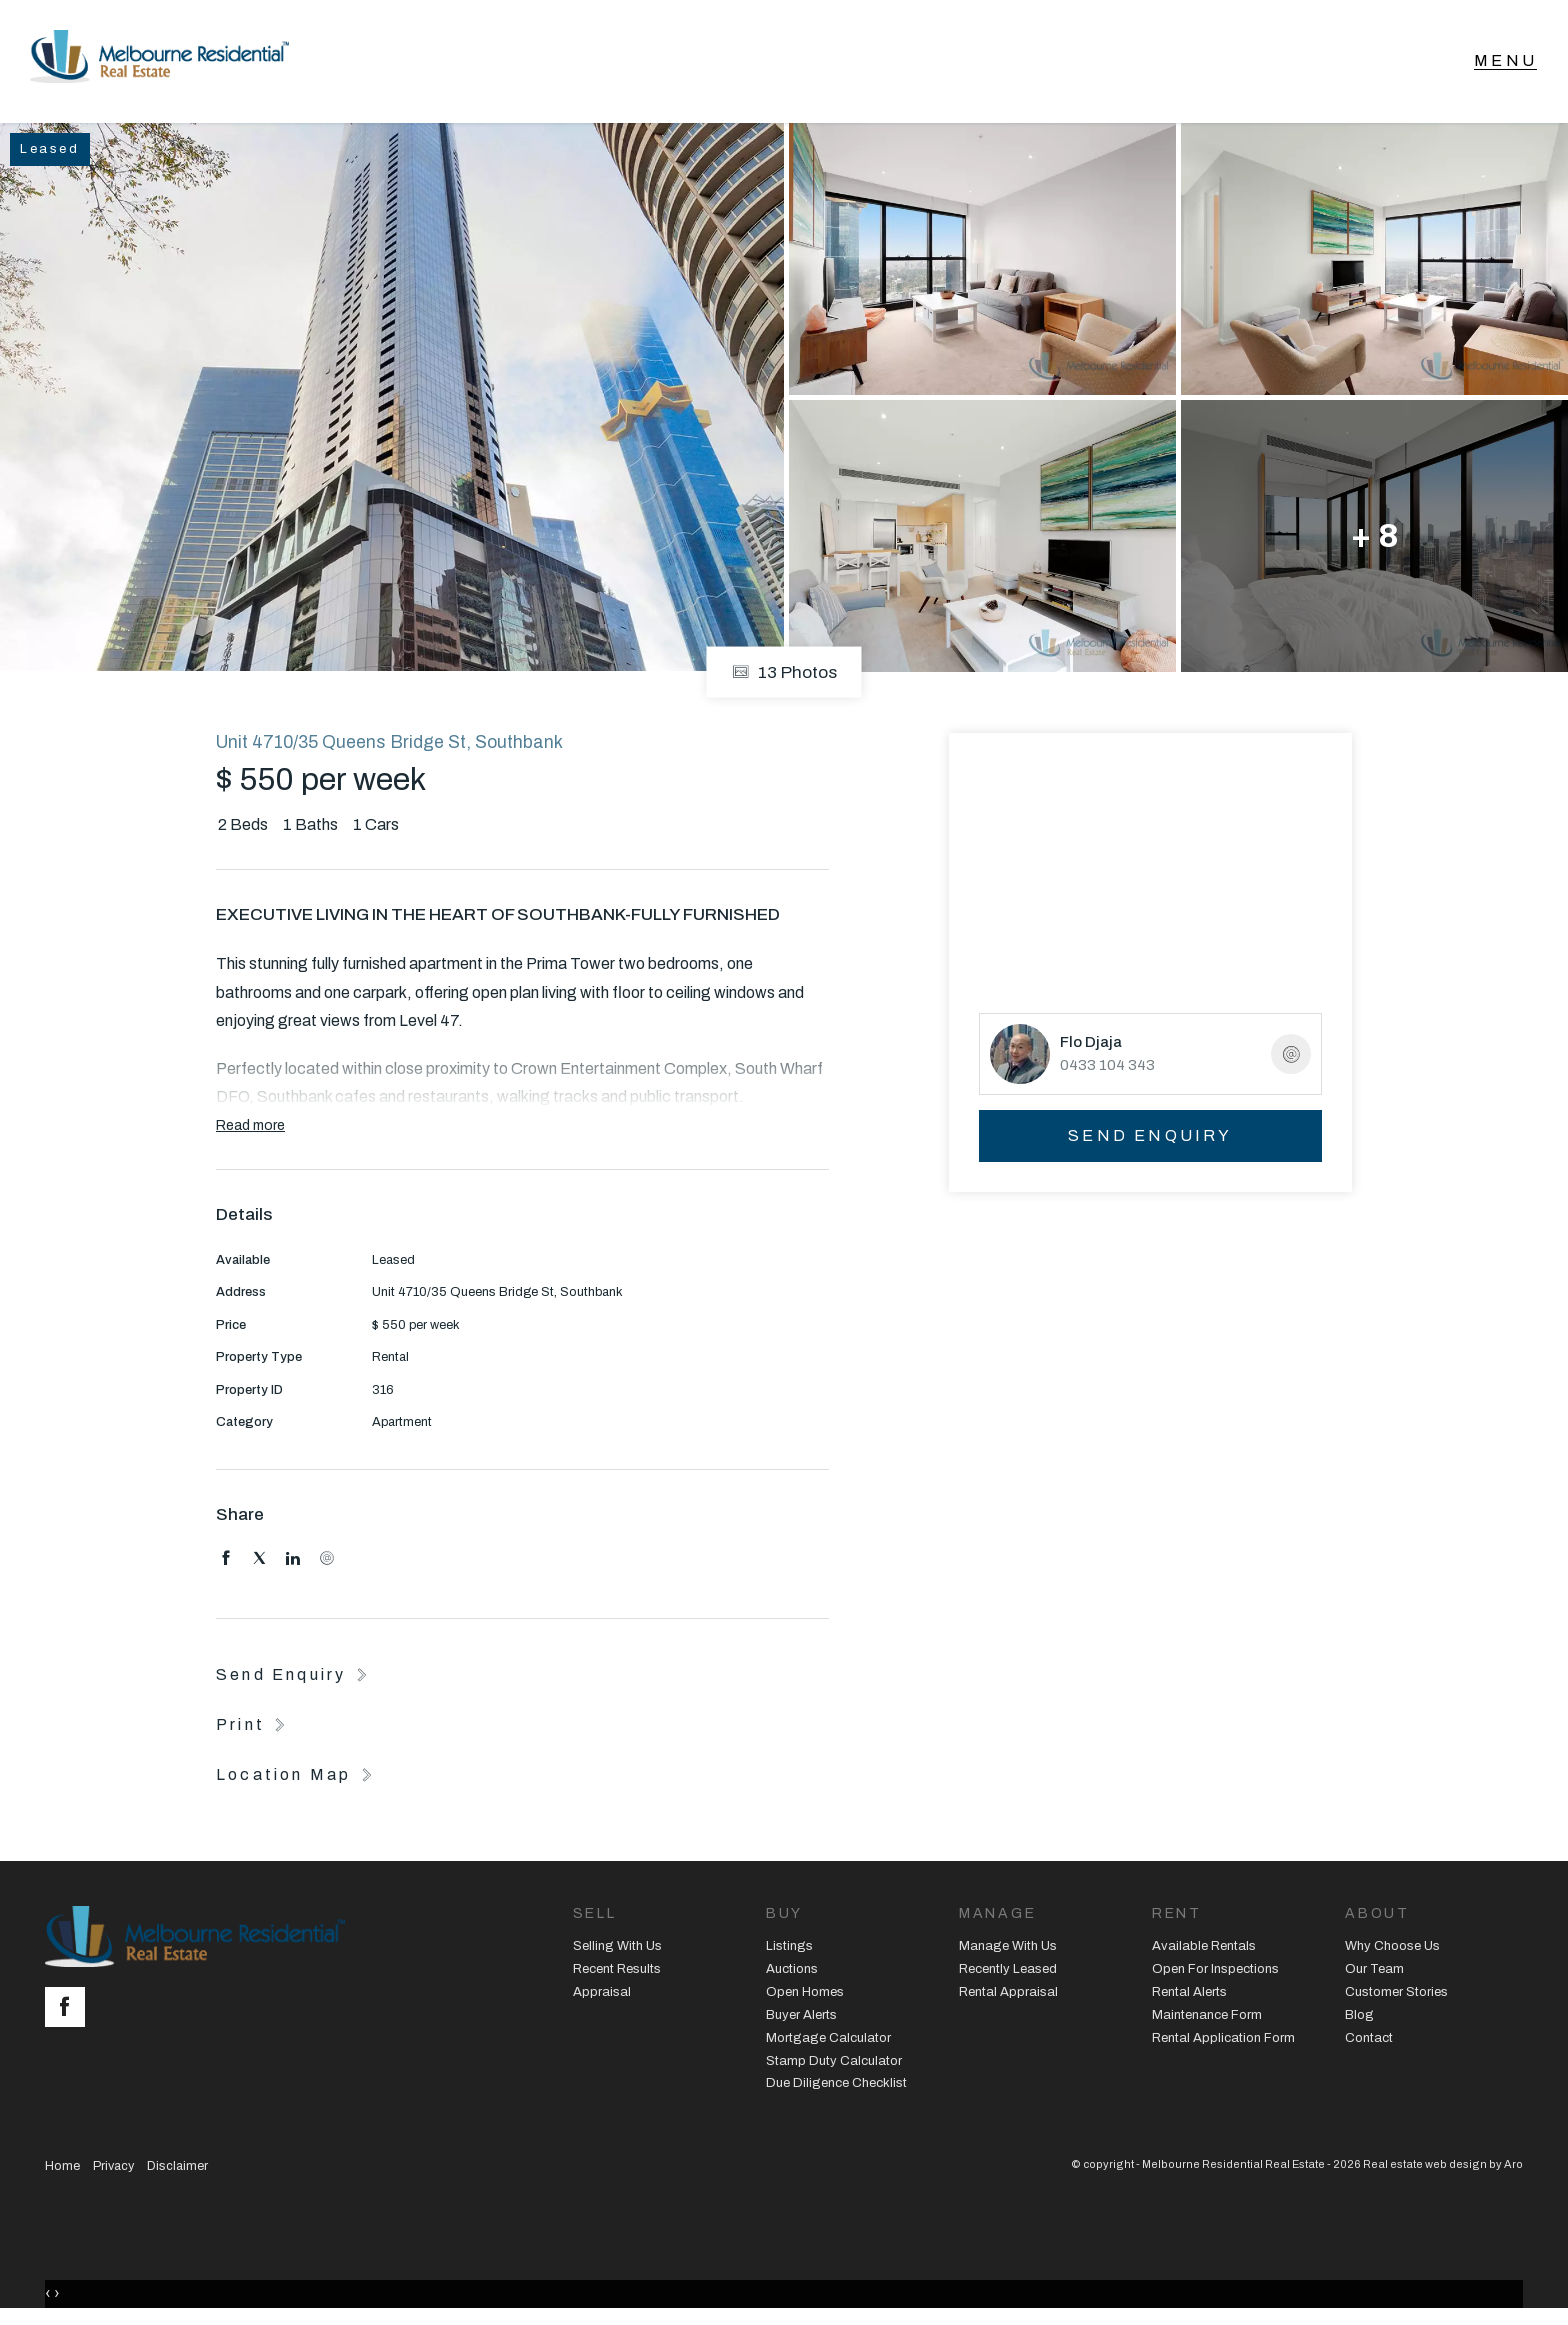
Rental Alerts (1189, 1995)
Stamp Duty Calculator (834, 2064)
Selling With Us (617, 1949)
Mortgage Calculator (828, 2041)
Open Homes (805, 1995)
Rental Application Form (1223, 2041)
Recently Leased (1008, 1972)
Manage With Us (1008, 1949)
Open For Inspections (1215, 1972)
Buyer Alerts (801, 2018)
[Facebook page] (70, 2012)
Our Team (1374, 1972)
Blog (1359, 2018)
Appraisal (602, 1995)
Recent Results (617, 1972)
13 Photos (784, 675)
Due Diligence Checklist (836, 2087)
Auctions (792, 1972)
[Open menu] (1505, 63)
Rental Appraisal (1008, 1995)
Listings (789, 1949)
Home (62, 2170)
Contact (1369, 2041)
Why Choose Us (1392, 1949)
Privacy (113, 2170)
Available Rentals (1204, 1949)
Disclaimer (177, 2170)
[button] (253, 1728)
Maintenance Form (1207, 2018)
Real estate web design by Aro (1443, 2168)
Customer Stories (1396, 1995)
